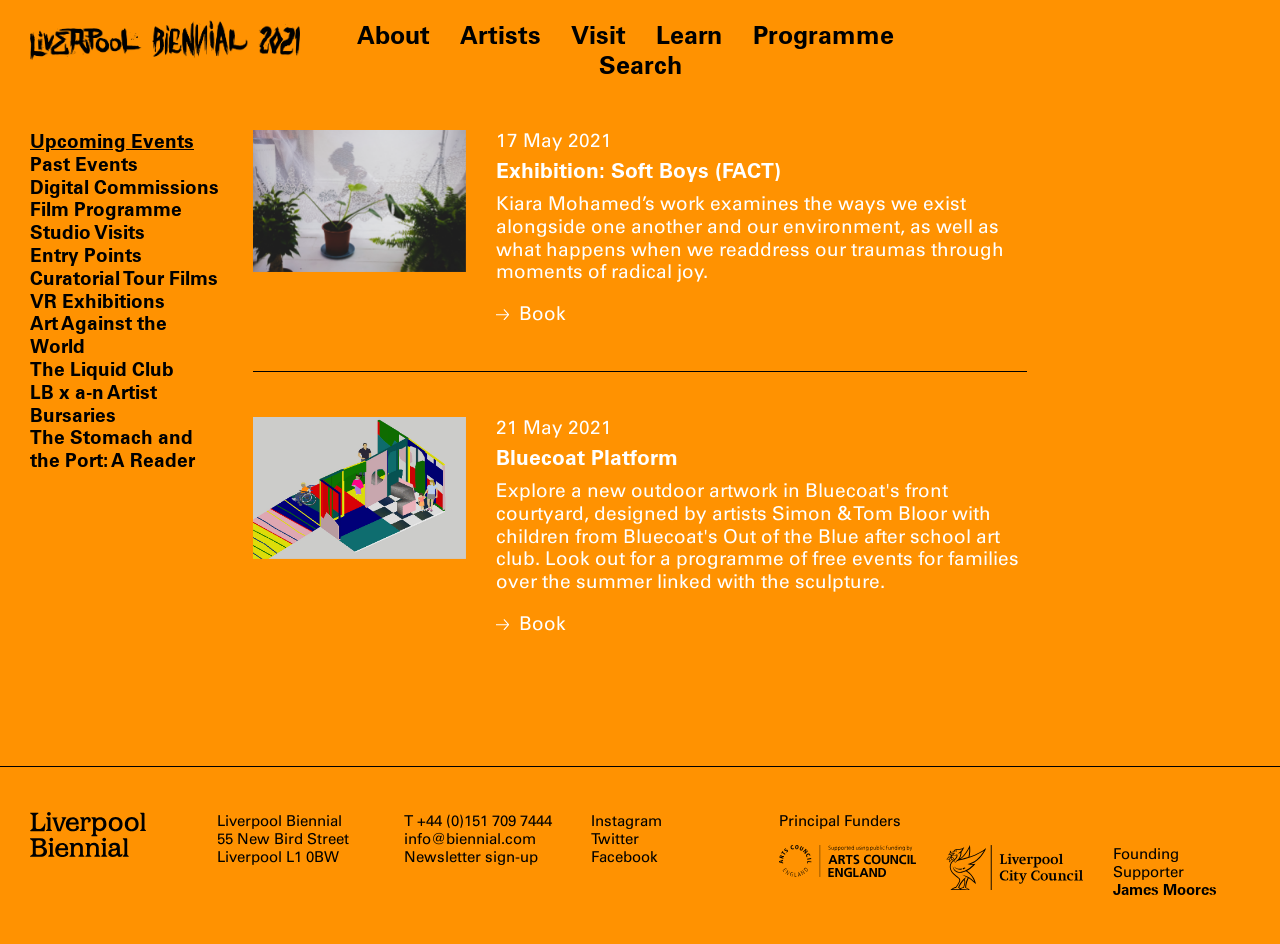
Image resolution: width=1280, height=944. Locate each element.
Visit (598, 35)
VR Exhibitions (97, 301)
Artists (500, 35)
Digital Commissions (124, 187)
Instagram (626, 821)
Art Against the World (98, 334)
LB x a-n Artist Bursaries (93, 403)
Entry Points (86, 255)
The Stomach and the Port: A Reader (112, 448)
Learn (689, 35)
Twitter (615, 839)
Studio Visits (87, 232)
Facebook (624, 857)
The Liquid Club (102, 369)
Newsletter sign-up (471, 857)
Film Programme (106, 209)
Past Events (84, 164)
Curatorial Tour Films (124, 278)
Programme (823, 35)
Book (531, 314)
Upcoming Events (112, 141)
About (393, 35)
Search (640, 65)
